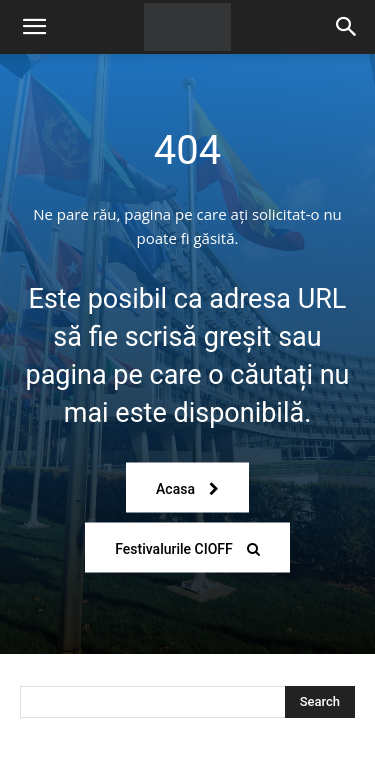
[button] (34, 27)
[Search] (347, 27)
